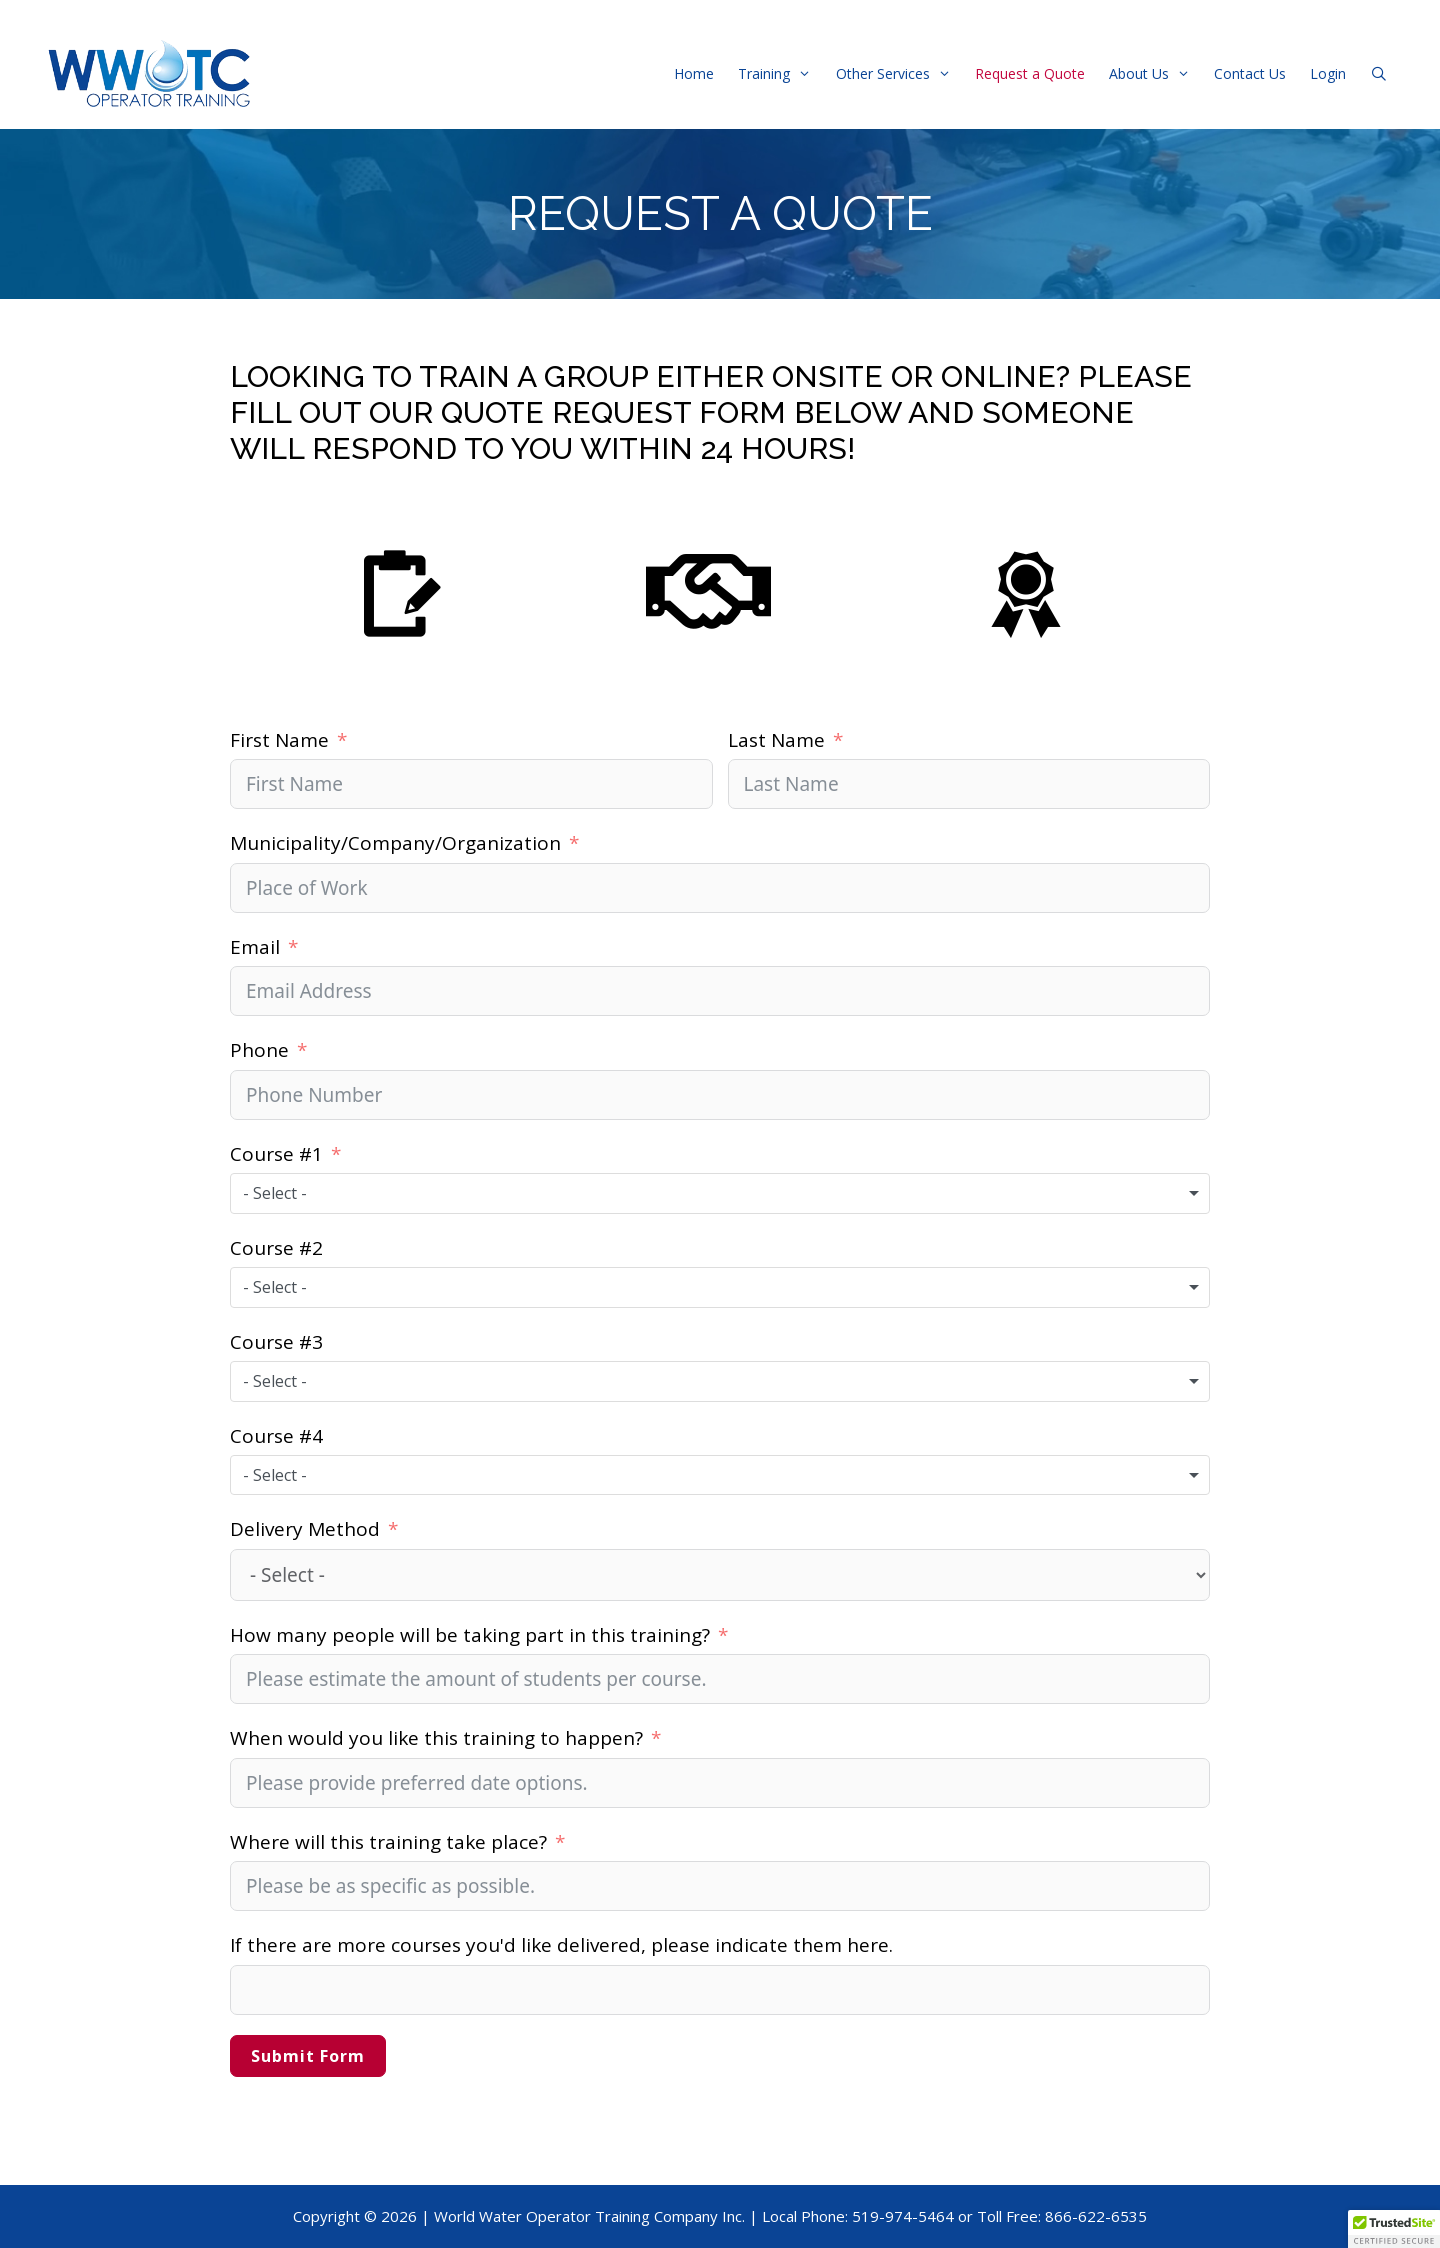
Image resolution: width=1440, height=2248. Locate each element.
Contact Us (1250, 73)
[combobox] (720, 1193)
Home (694, 73)
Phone (259, 1050)
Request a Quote (1030, 73)
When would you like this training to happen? (436, 1738)
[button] (1394, 2229)
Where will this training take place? (391, 1842)
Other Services (899, 73)
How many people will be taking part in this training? (470, 1635)
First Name (279, 740)
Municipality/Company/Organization (395, 843)
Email (255, 947)
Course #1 (276, 1154)
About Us (1155, 73)
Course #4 (276, 1436)
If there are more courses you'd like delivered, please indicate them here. (561, 1945)
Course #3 (276, 1342)
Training (780, 73)
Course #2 (276, 1248)
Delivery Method (305, 1529)
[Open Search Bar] (1379, 73)
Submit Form (308, 2056)
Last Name (776, 740)
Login (1328, 73)
